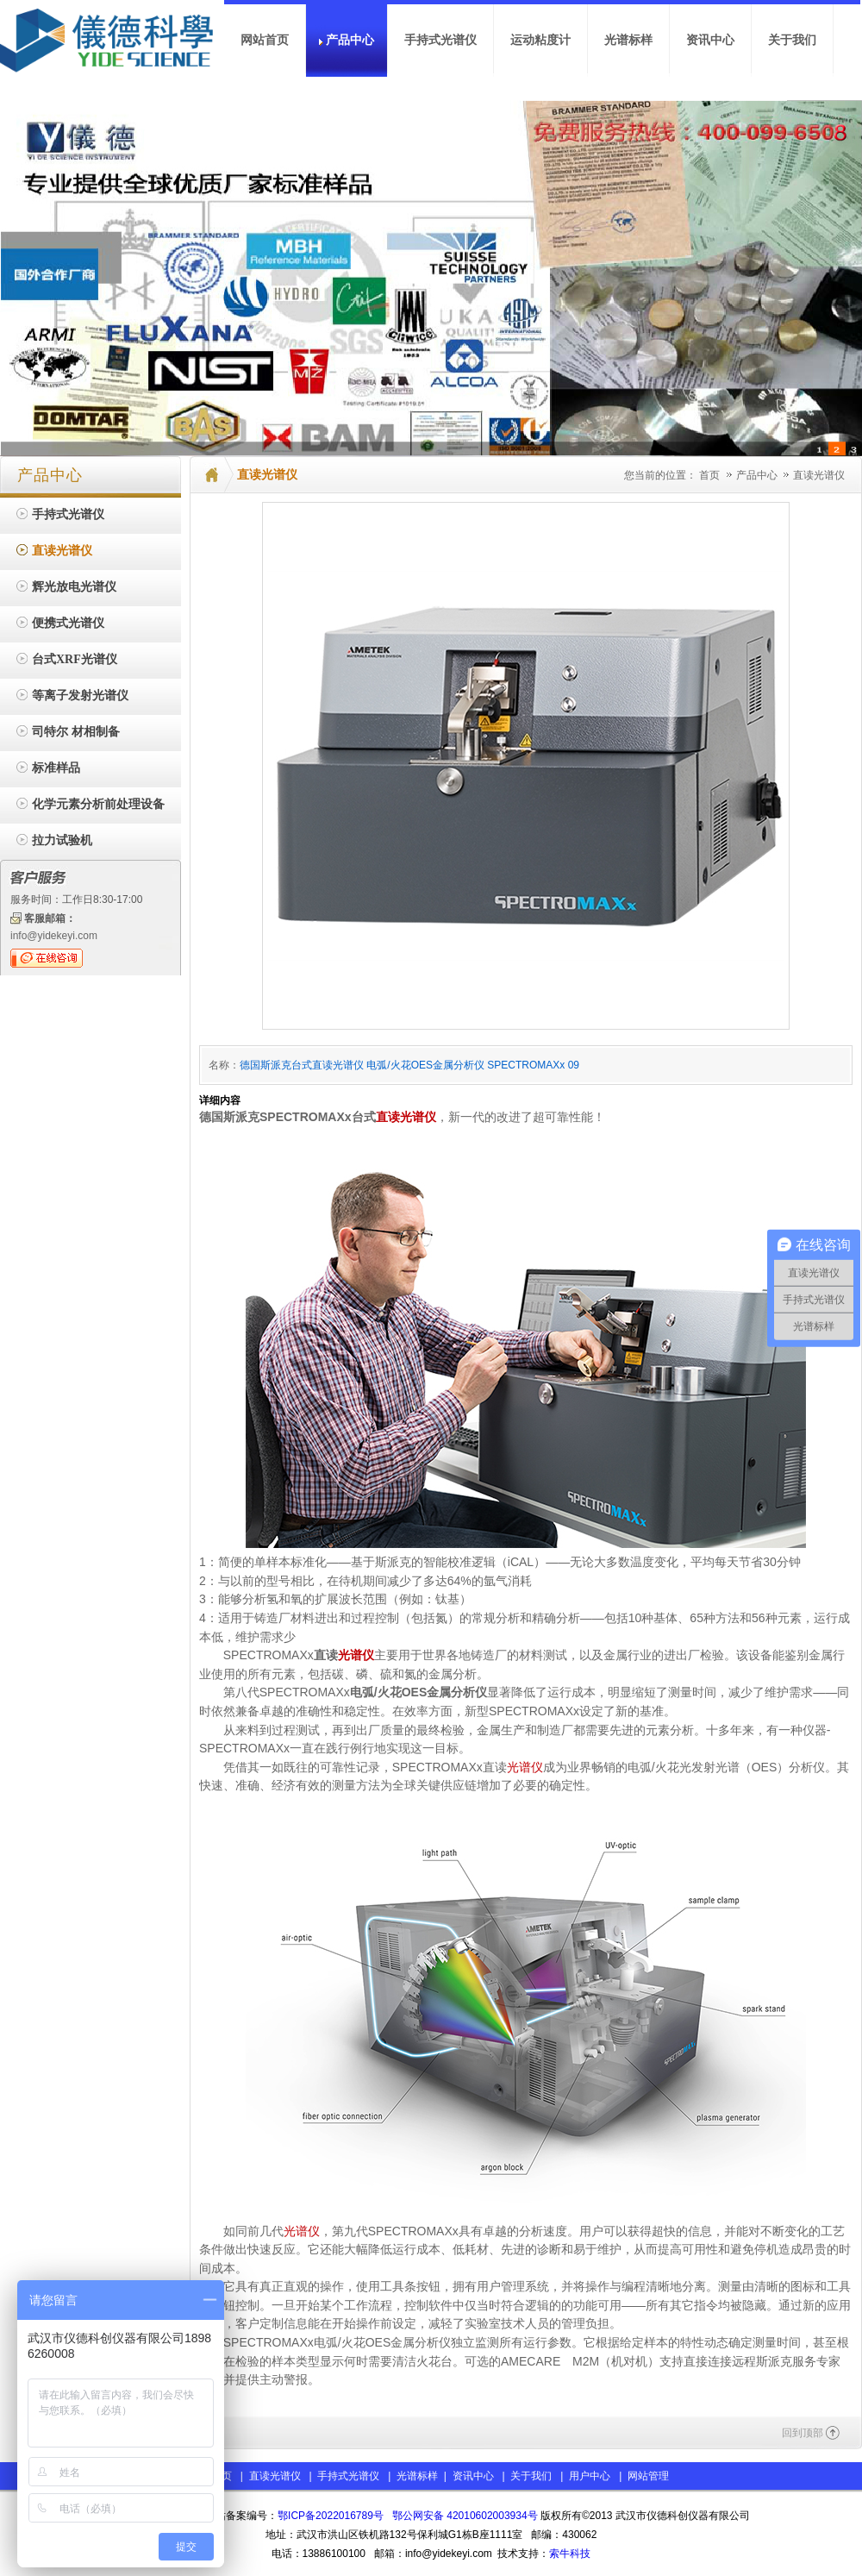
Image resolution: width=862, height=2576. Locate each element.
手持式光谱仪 (348, 2476)
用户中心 (589, 2476)
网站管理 (648, 2476)
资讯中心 (473, 2476)
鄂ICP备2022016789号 (331, 2516)
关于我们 (531, 2476)
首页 (709, 475)
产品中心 (758, 475)
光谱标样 (416, 2476)
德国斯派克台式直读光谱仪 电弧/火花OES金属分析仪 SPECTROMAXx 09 (409, 1065)
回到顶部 (802, 2433)
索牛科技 (569, 2554)
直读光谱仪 (819, 475)
